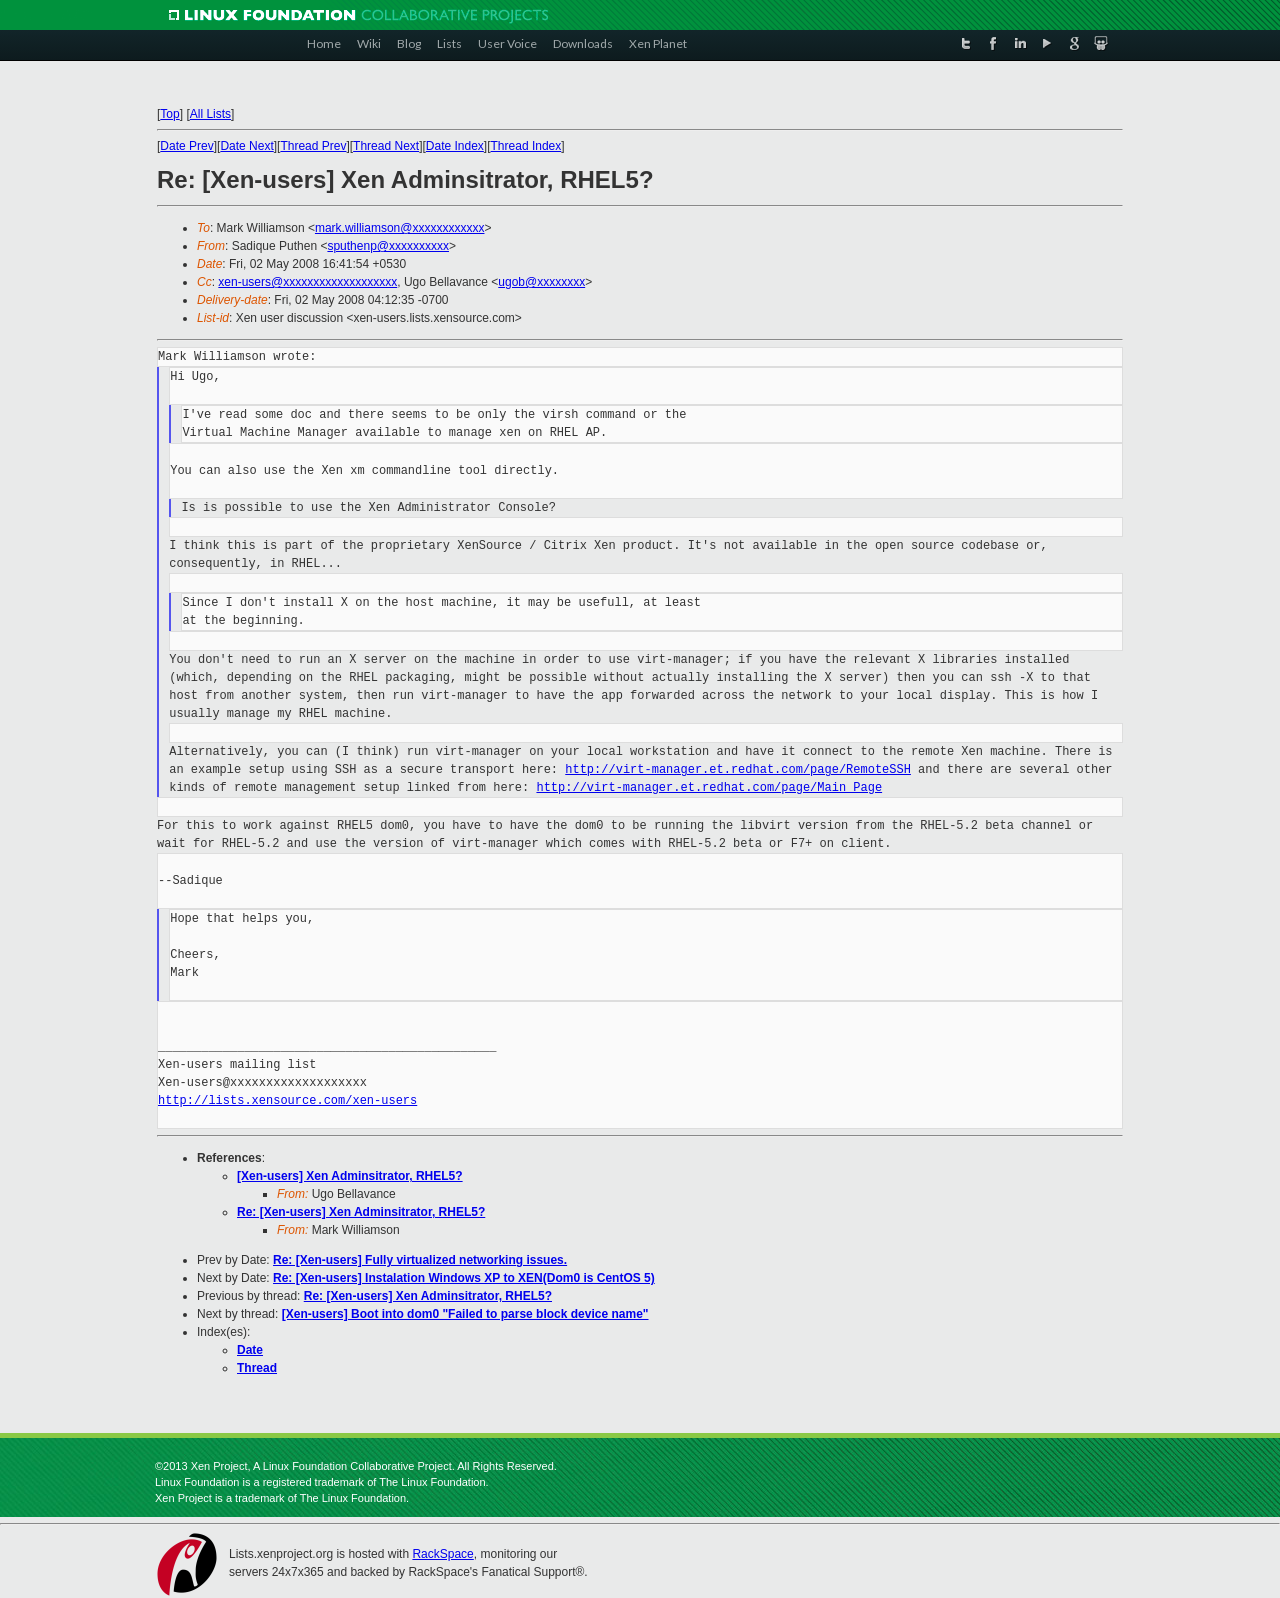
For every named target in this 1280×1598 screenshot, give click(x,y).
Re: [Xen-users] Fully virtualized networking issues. (420, 1260)
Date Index (455, 146)
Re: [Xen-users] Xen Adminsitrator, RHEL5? (361, 1212)
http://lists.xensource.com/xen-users (287, 1100)
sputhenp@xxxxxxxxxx (388, 246)
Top (169, 114)
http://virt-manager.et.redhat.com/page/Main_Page (709, 787)
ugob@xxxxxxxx (541, 282)
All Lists (210, 114)
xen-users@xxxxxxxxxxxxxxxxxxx (307, 282)
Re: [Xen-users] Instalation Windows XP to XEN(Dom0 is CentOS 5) (464, 1278)
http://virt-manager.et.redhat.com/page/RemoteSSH (738, 769)
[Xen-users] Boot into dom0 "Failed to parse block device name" (465, 1314)
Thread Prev (313, 146)
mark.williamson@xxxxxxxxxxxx (400, 228)
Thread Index (526, 146)
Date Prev (186, 146)
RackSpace (442, 1554)
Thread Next (386, 146)
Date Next (246, 146)
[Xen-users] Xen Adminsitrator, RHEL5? (350, 1176)
